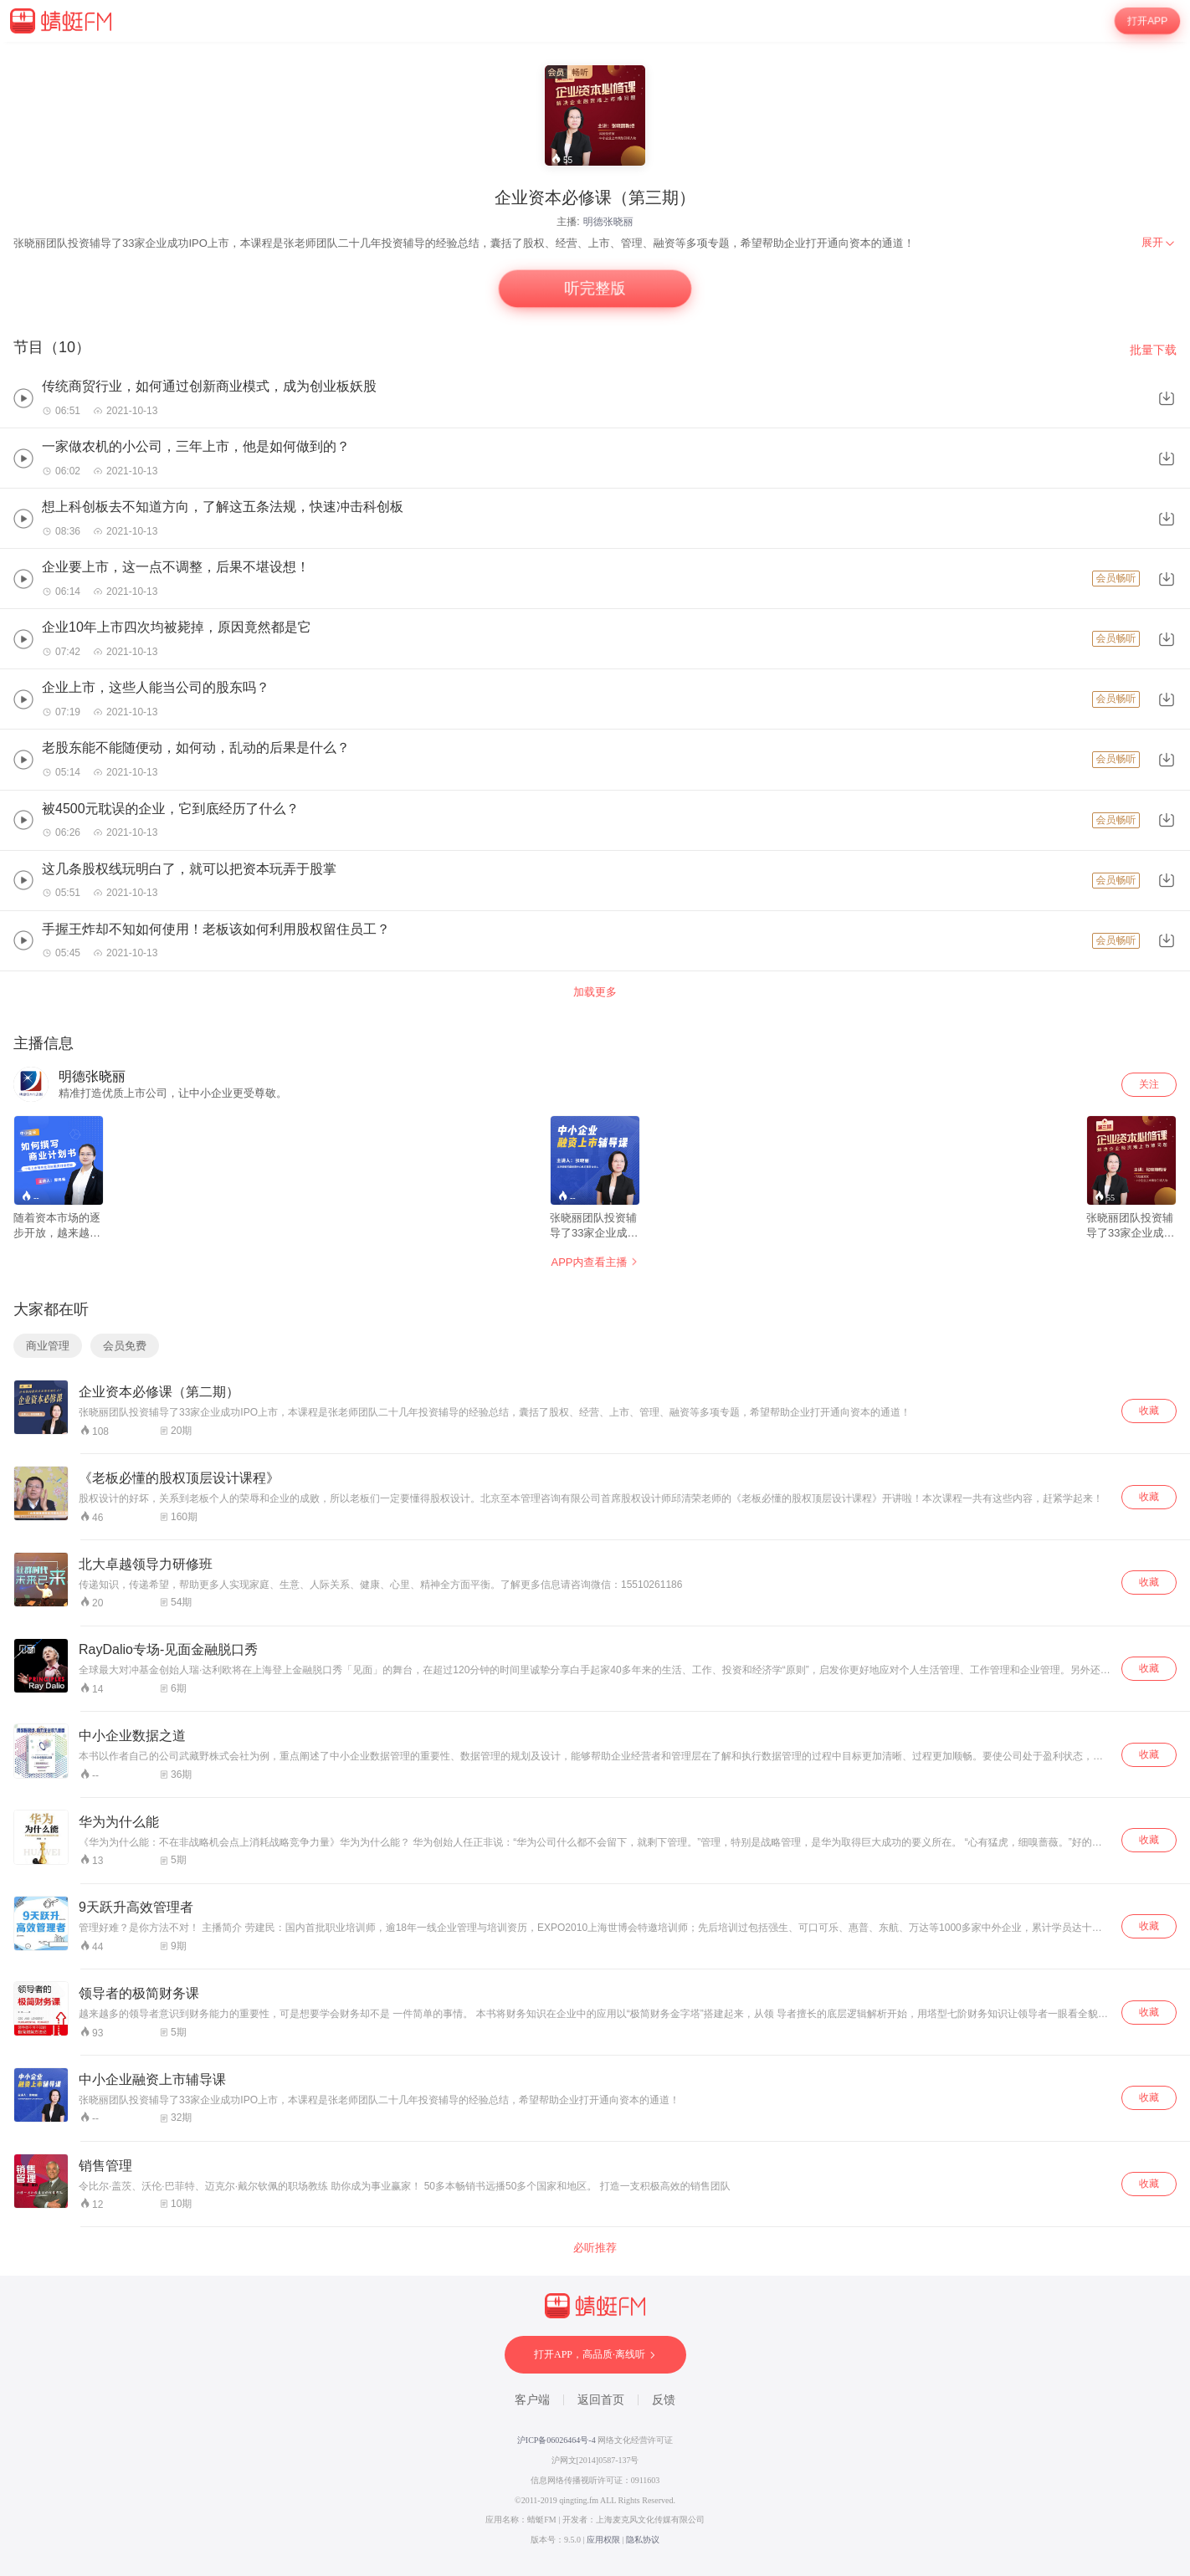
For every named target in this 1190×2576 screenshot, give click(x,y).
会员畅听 (1115, 578)
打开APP (1146, 21)
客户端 (532, 2400)
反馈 (663, 2400)
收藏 (1149, 1410)
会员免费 (124, 1345)
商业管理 (47, 1345)
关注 (1149, 1084)
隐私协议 (642, 2539)
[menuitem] (1159, 242)
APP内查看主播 (595, 1262)
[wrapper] (595, 1309)
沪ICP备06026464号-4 (556, 2440)
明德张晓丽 (608, 222)
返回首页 (600, 2400)
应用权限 (603, 2539)
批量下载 (1153, 349)
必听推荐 (595, 2247)
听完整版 (594, 289)
